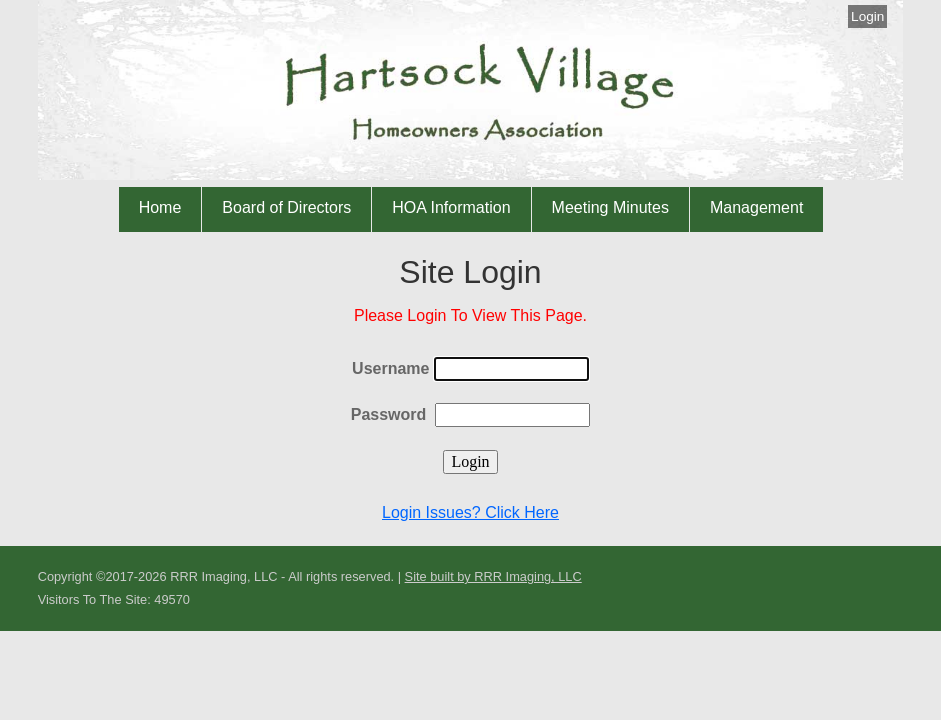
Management (756, 207)
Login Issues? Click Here (470, 512)
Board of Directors (286, 207)
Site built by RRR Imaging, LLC (493, 576)
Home (160, 207)
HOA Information (451, 207)
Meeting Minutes (610, 207)
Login (867, 16)
